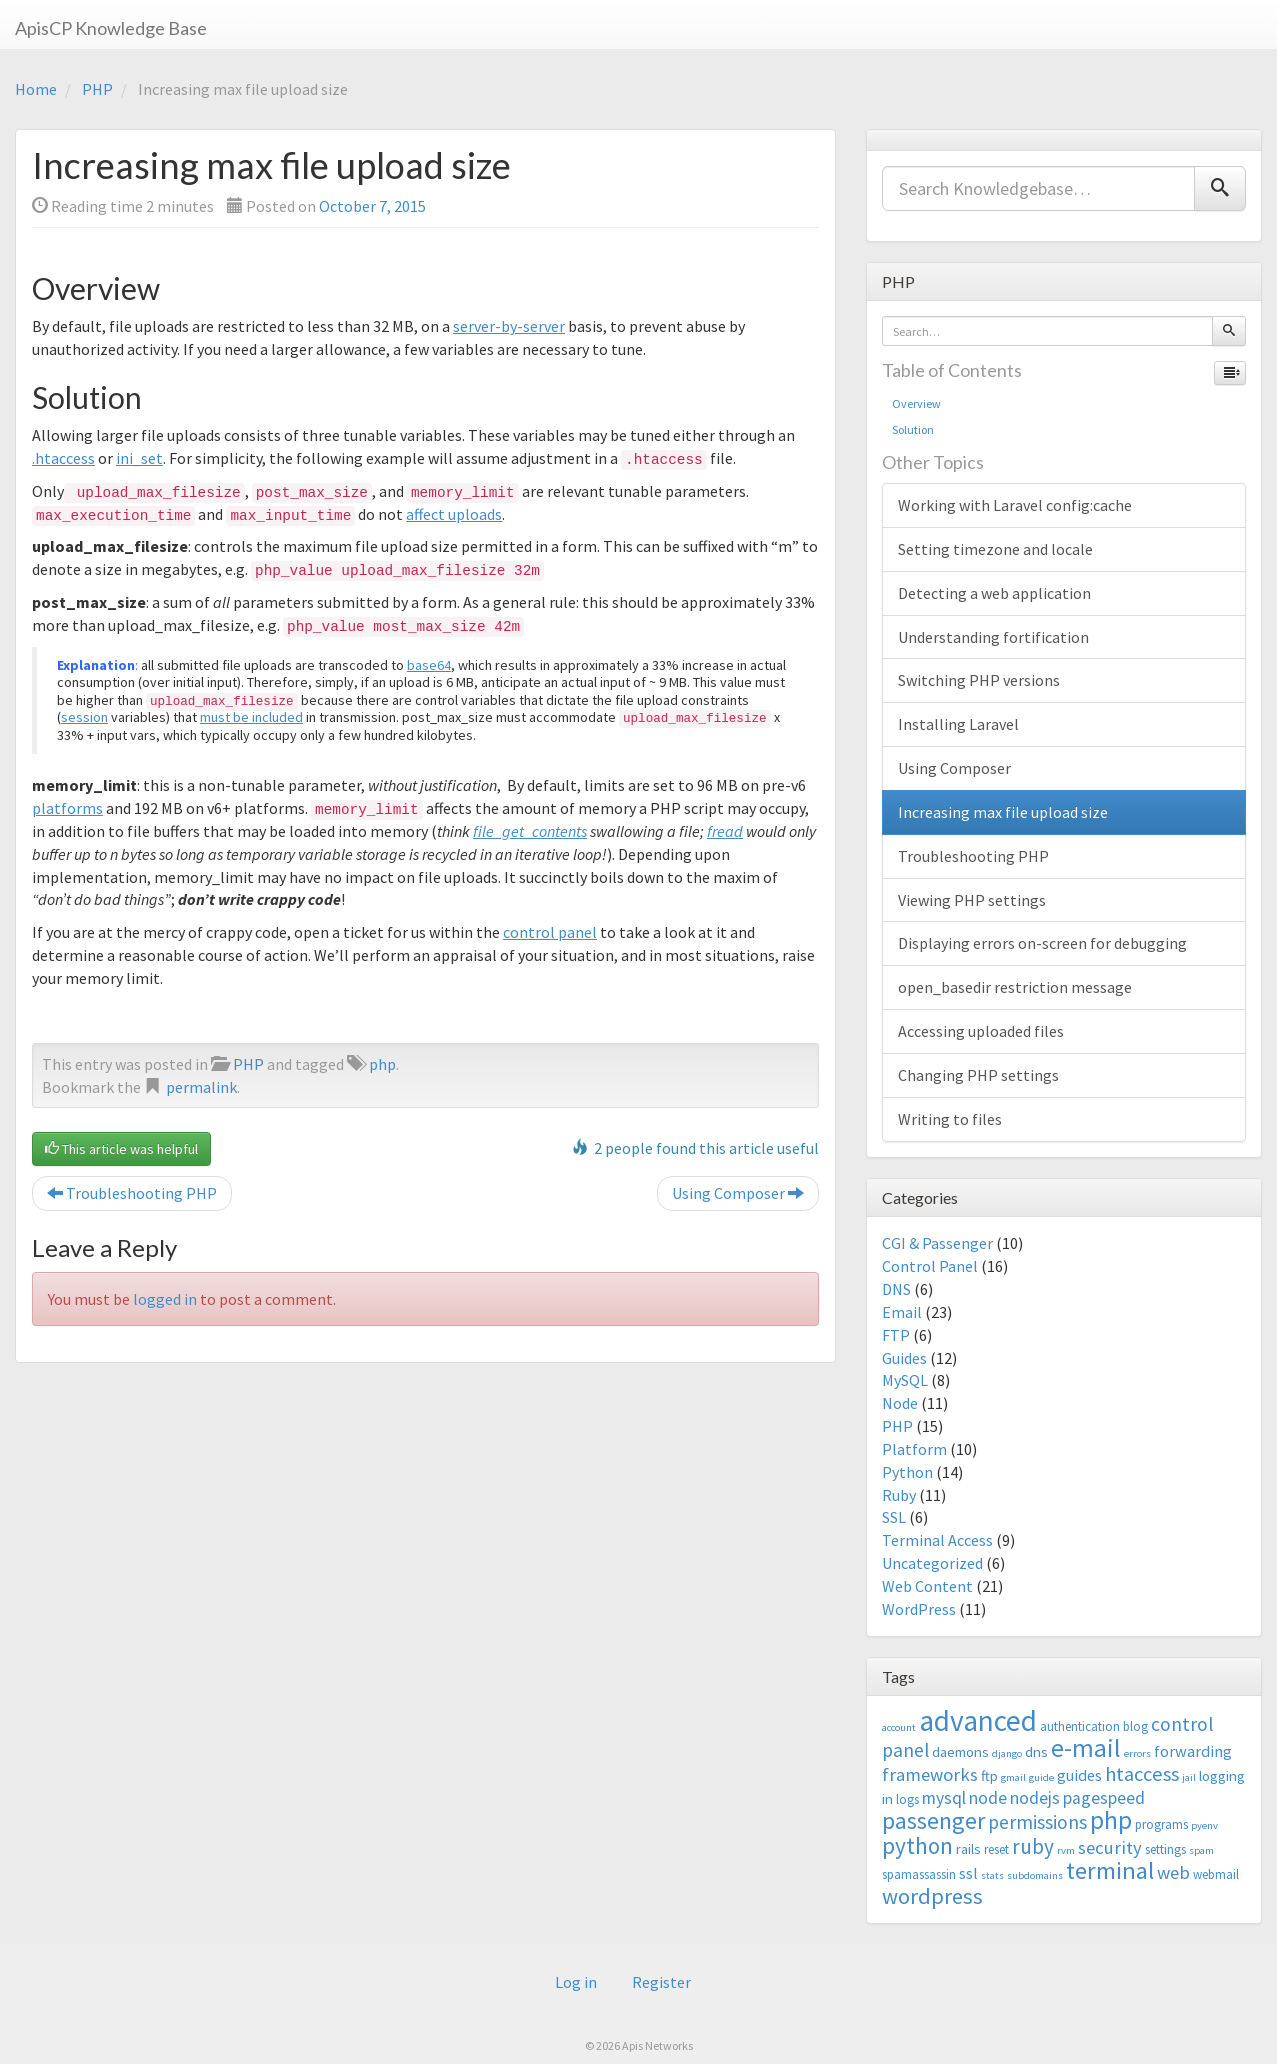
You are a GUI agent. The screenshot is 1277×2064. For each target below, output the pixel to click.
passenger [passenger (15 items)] (933, 1820)
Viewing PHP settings (972, 900)
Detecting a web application (994, 593)
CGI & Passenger (937, 1243)
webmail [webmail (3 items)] (1216, 1874)
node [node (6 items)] (988, 1798)
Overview (916, 403)
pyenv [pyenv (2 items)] (1204, 1825)
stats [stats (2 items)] (992, 1875)
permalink (201, 1087)
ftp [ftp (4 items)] (989, 1775)
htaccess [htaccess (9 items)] (1142, 1774)
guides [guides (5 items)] (1079, 1775)
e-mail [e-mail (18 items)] (1086, 1748)
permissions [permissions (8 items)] (1037, 1822)
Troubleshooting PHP (132, 1193)
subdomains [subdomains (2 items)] (1035, 1875)
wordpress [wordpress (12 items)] (932, 1896)
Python (907, 1472)
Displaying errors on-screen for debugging (1042, 943)
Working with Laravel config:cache (1015, 505)
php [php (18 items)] (1111, 1820)
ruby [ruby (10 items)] (1033, 1846)
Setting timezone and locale (995, 549)
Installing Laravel (958, 724)
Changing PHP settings (978, 1075)
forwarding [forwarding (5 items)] (1193, 1751)
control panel (550, 932)
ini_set (139, 458)
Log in (576, 1982)
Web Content (927, 1586)
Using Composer (738, 1193)
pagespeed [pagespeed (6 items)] (1104, 1798)
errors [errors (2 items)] (1137, 1753)
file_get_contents (530, 831)
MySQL (905, 1380)
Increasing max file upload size (1003, 812)
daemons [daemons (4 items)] (960, 1751)
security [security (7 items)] (1110, 1847)
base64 (429, 665)
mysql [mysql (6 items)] (944, 1798)
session (84, 717)
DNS (896, 1289)
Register (661, 1982)
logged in (165, 1299)
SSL (894, 1517)
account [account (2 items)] (899, 1727)
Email (902, 1312)
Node (900, 1403)
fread (725, 831)
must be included (251, 717)
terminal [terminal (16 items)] (1110, 1870)
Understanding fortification (993, 637)
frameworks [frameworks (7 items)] (930, 1774)
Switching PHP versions (979, 680)
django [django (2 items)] (1007, 1753)
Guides (904, 1358)
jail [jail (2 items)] (1189, 1777)
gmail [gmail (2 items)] (1013, 1777)
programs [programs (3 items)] (1161, 1824)
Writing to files (950, 1119)
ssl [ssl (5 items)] (968, 1873)
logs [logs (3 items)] (907, 1799)
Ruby (899, 1495)
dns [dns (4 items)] (1036, 1751)
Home (36, 89)
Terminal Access (937, 1540)
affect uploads (454, 514)
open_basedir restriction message (1015, 987)
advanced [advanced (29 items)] (978, 1720)
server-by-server (509, 326)
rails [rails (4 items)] (968, 1848)
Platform (914, 1449)
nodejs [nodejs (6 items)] (1035, 1798)
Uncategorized (932, 1563)
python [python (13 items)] (917, 1845)
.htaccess (63, 458)
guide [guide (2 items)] (1041, 1777)
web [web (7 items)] (1173, 1872)
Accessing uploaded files (981, 1031)
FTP (896, 1335)
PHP (97, 89)
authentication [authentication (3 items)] (1080, 1726)
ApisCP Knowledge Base (111, 28)
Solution (913, 429)
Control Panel (930, 1266)
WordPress (919, 1609)
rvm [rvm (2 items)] (1066, 1850)
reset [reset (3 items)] (996, 1849)
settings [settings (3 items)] (1165, 1849)
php (382, 1064)
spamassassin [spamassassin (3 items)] (919, 1874)
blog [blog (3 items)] (1135, 1726)
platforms (67, 808)
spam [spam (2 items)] (1201, 1850)
